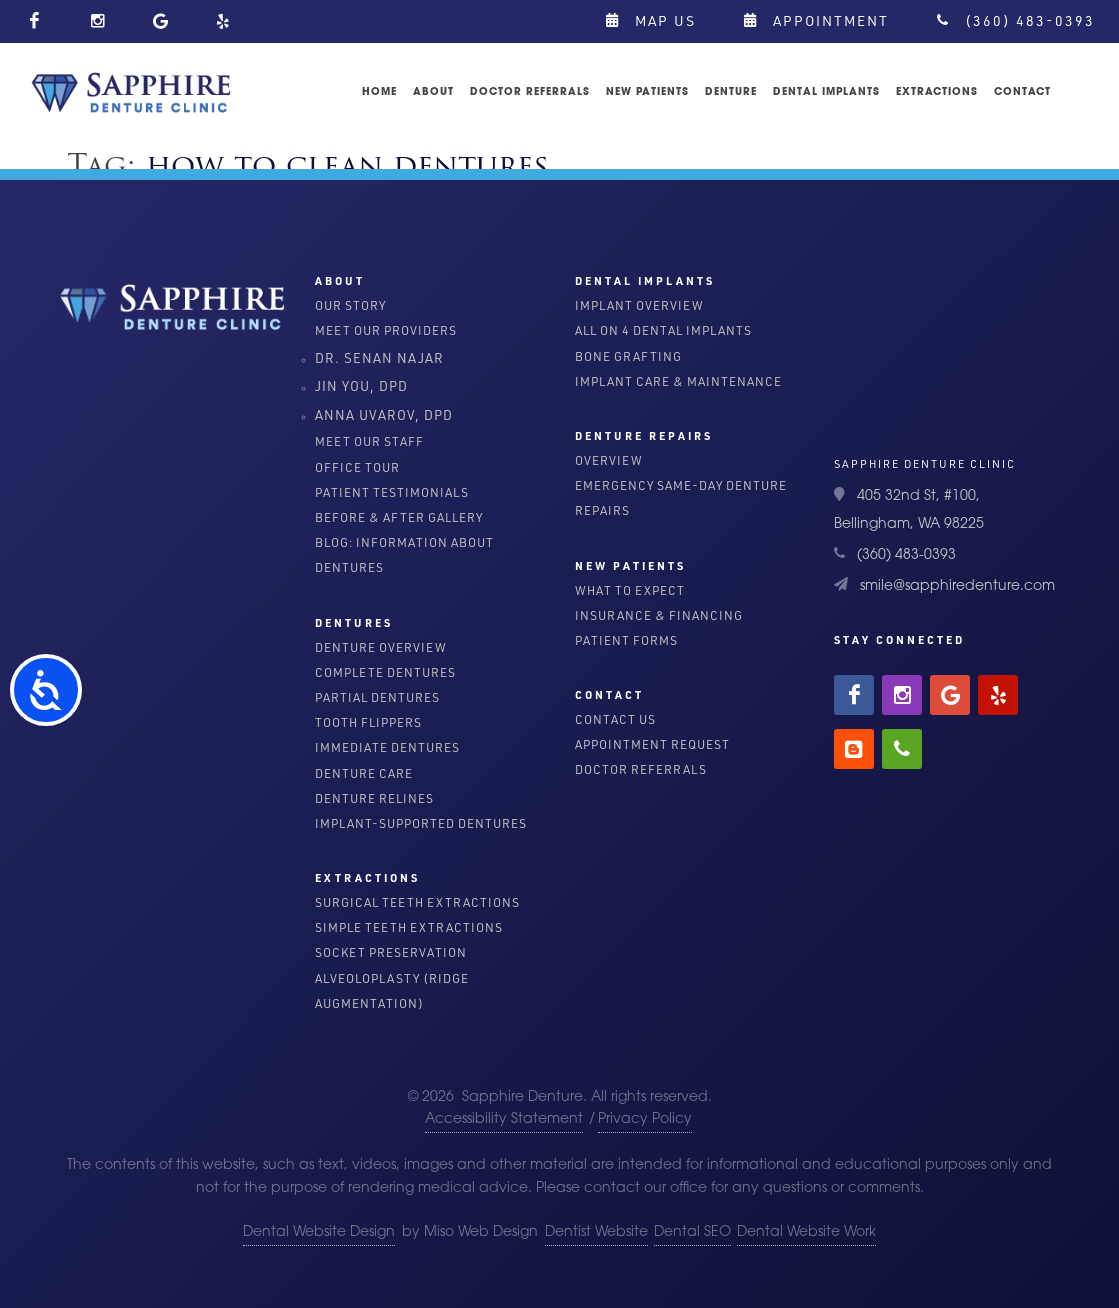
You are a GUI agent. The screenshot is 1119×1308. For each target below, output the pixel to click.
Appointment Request (652, 744)
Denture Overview (381, 647)
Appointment (816, 20)
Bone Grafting (628, 356)
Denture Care (364, 773)
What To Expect (630, 590)
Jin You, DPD (361, 385)
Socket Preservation (391, 952)
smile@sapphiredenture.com (957, 586)
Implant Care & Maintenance (678, 381)
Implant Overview (639, 305)
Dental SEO (692, 1232)
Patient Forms (626, 640)
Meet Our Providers (386, 330)
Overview (609, 460)
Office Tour (357, 467)
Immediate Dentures (387, 747)
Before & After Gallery (399, 517)
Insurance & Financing (659, 615)
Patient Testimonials (392, 492)
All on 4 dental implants (663, 330)
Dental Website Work (806, 1232)
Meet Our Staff (369, 441)
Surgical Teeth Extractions (417, 902)
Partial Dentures (377, 697)
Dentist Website (596, 1232)
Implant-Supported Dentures (421, 823)
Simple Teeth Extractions (409, 927)
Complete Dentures (385, 672)
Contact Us (615, 719)
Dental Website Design (319, 1232)
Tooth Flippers (368, 722)
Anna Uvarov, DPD (384, 414)
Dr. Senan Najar (379, 357)
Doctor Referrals (641, 769)
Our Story (350, 305)
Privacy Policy (645, 1119)
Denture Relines (374, 798)
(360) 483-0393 (1016, 20)
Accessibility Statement (504, 1119)
